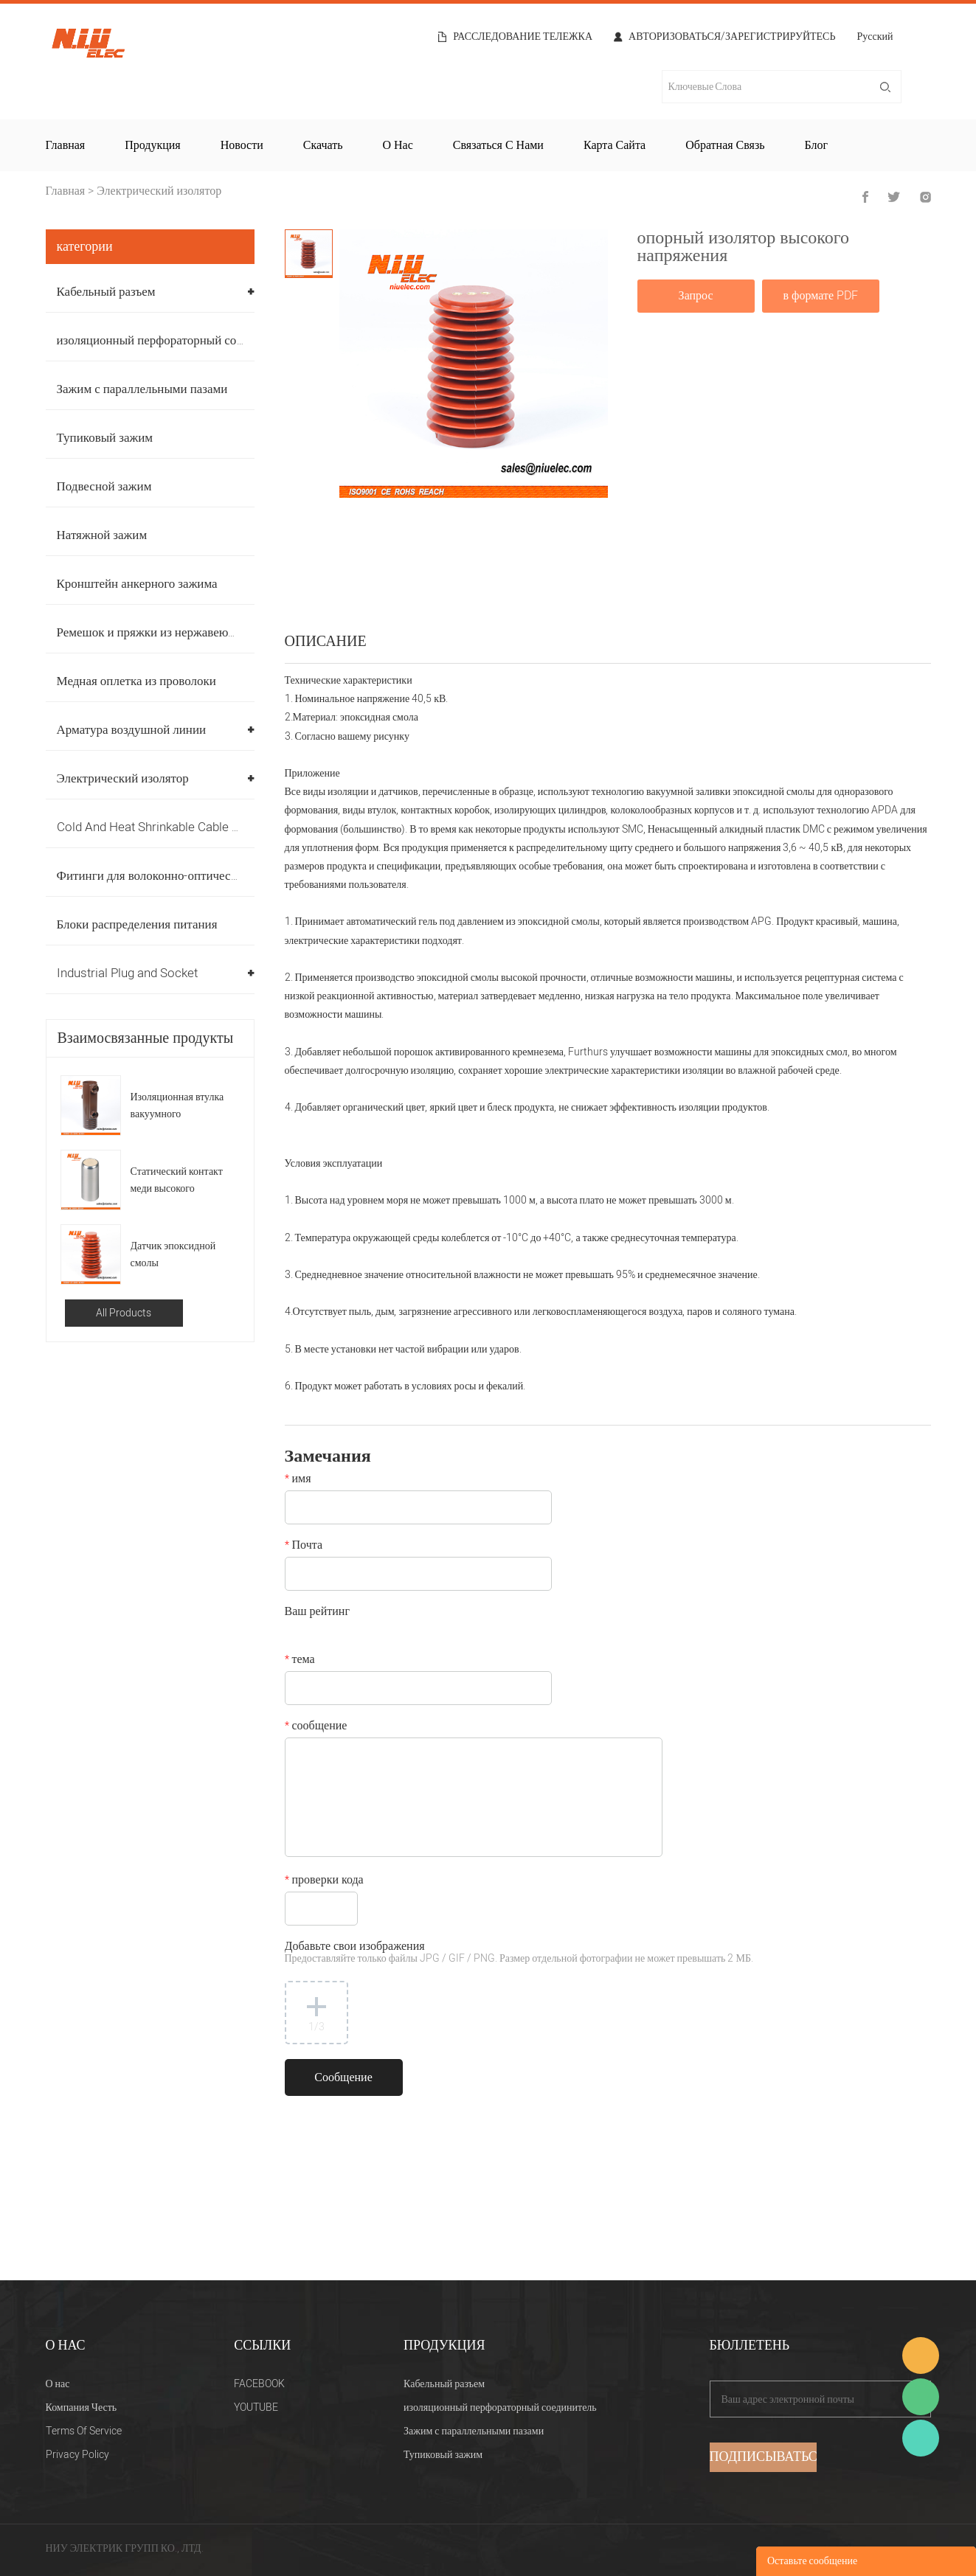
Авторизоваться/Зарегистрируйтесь (732, 37)
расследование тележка (522, 37)
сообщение (316, 1727)
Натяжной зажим (102, 535)
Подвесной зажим (104, 486)
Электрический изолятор (159, 191)
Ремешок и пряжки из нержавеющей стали (170, 632)
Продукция (153, 145)
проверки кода (324, 1881)
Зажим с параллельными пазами (142, 389)
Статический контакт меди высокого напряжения (177, 1180)
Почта (303, 1546)
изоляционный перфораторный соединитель (174, 340)
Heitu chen (920, 2438)
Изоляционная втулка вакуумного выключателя (177, 1105)
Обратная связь (724, 145)
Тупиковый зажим (105, 437)
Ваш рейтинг (317, 1612)
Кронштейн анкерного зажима (137, 583)
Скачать (323, 145)
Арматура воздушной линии (132, 730)
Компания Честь (81, 2407)
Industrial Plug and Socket (127, 973)
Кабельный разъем (106, 291)
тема (300, 1660)
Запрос (696, 296)
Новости (242, 145)
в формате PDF (820, 296)
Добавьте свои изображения (519, 1953)
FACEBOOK (259, 2384)
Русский (875, 38)
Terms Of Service (84, 2431)
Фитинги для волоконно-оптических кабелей (176, 876)
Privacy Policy (77, 2454)
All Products (123, 1313)
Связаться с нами (498, 145)
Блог (816, 145)
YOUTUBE (256, 2407)
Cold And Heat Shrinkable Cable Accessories (179, 827)
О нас (397, 145)
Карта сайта (615, 145)
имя (298, 1480)
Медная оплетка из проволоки (136, 681)
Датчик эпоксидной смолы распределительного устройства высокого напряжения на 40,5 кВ (176, 1254)
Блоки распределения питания (137, 924)
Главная (66, 145)
